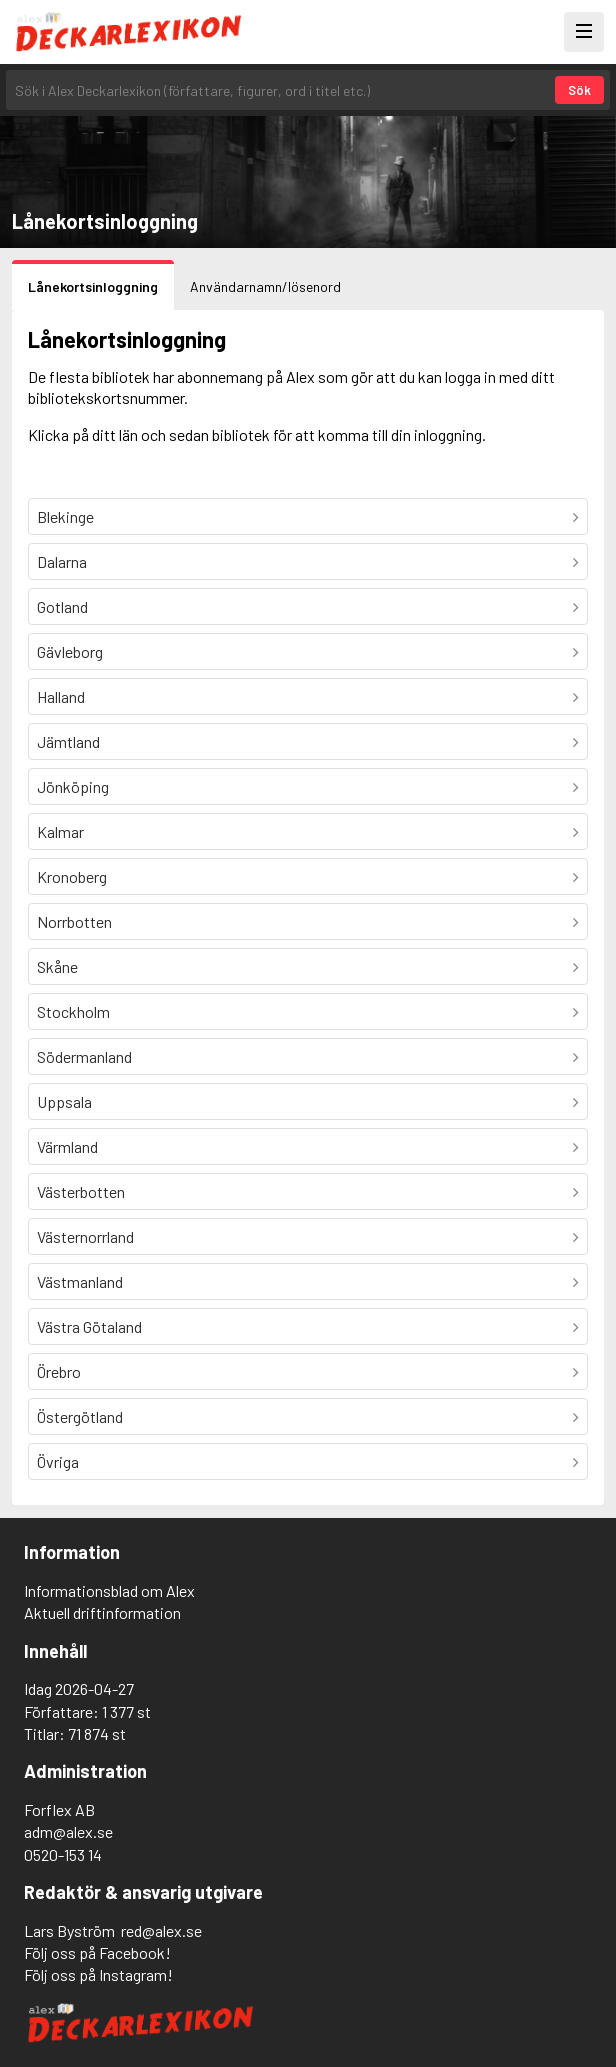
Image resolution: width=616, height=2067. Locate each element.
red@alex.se (161, 1930)
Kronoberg (72, 876)
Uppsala (64, 1101)
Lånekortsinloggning (93, 286)
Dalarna (62, 561)
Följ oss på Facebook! (97, 1952)
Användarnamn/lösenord (265, 286)
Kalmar (60, 831)
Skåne (57, 966)
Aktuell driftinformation (102, 1612)
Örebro (59, 1371)
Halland (61, 696)
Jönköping (73, 786)
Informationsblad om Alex (109, 1590)
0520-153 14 (63, 1854)
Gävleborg (70, 651)
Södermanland (84, 1056)
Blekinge (65, 516)
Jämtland (68, 741)
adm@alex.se (68, 1831)
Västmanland (80, 1281)
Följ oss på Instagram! (98, 1974)
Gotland (62, 606)
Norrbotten (74, 921)
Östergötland (80, 1416)
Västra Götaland (89, 1326)
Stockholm (73, 1011)
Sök (579, 90)
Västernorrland (85, 1236)
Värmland (67, 1146)
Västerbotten (81, 1191)
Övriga (58, 1461)
